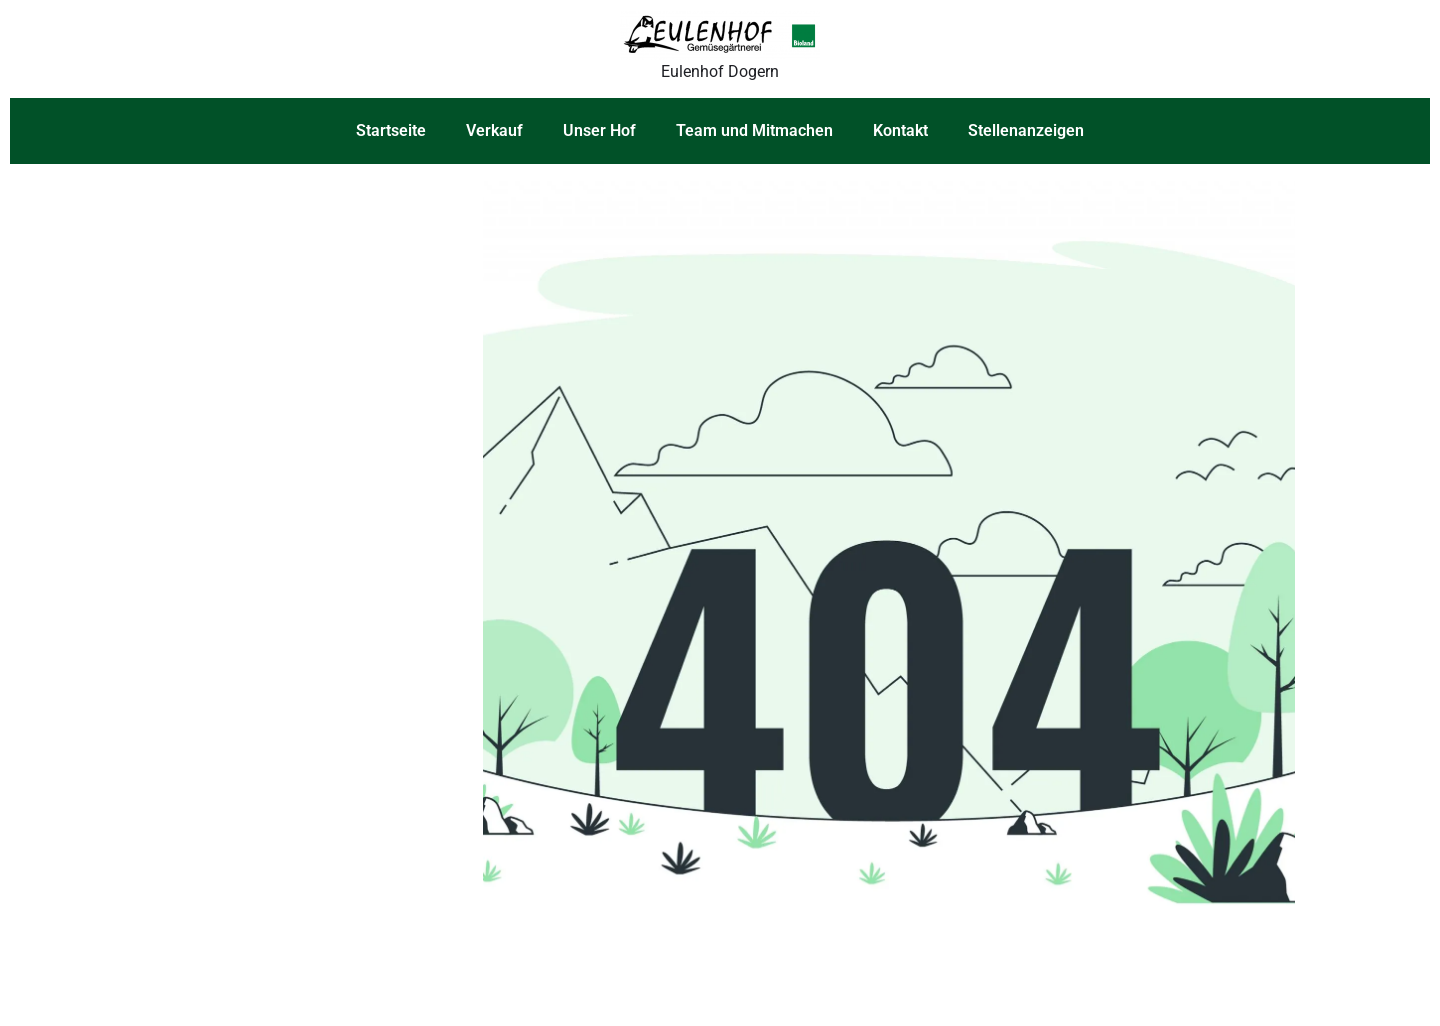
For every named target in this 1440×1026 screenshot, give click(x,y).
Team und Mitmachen (754, 130)
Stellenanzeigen (1026, 130)
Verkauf (494, 130)
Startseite (391, 130)
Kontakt (900, 130)
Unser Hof (599, 130)
